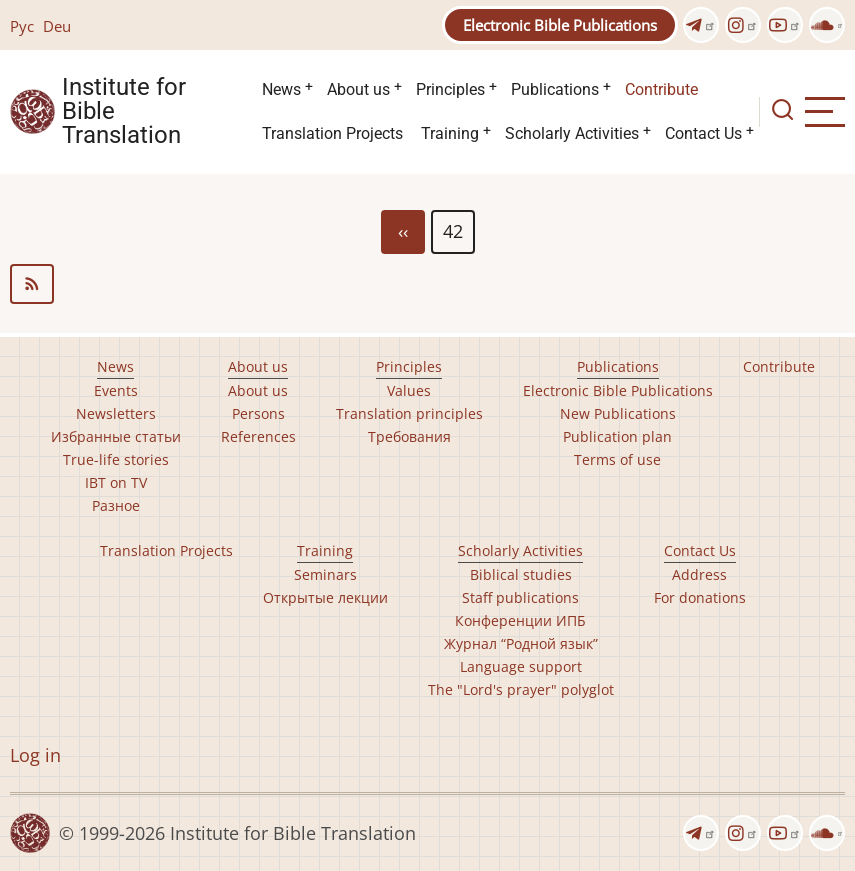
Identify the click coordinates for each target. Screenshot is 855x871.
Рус (22, 26)
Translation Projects (332, 133)
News (281, 89)
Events (116, 390)
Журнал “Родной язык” (521, 643)
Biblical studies (521, 574)
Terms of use (617, 459)
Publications (555, 89)
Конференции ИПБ (520, 620)
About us (358, 89)
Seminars (325, 574)
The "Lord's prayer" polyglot (521, 689)
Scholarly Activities (572, 133)
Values (409, 390)
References (258, 436)
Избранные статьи (116, 436)
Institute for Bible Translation (124, 112)
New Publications (618, 413)
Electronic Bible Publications (560, 25)
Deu (57, 26)
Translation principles (409, 413)
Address (699, 574)
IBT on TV (116, 482)
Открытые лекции (325, 597)
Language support (521, 666)
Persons (258, 413)
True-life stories (116, 459)
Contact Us (703, 133)
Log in (35, 755)
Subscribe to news (427, 284)
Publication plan (617, 436)
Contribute (661, 89)
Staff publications (520, 597)
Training (450, 133)
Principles (450, 89)
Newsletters (116, 413)
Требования (409, 436)
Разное (116, 505)
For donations (700, 597)
